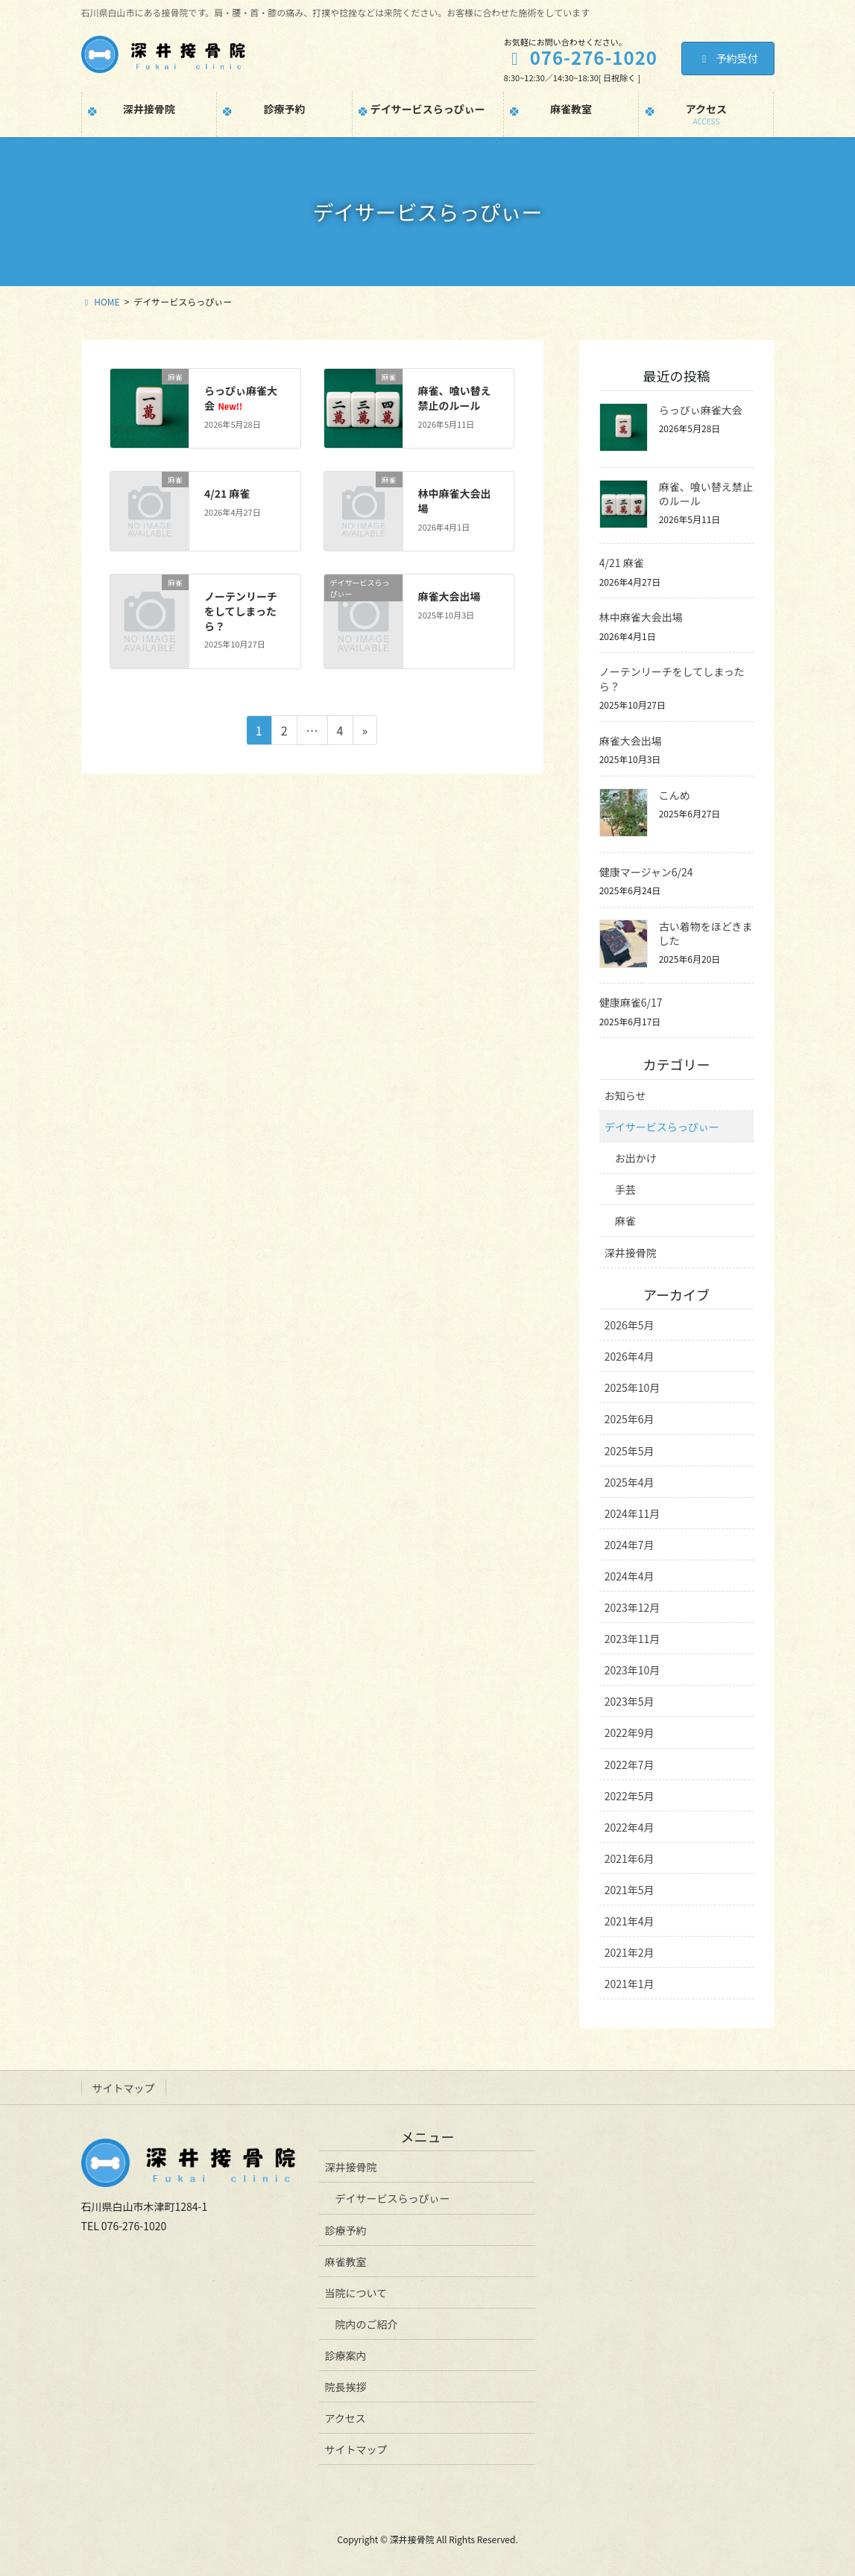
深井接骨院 (631, 1252)
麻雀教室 (345, 2261)
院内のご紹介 (366, 2324)
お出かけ (636, 1158)
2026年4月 (629, 1356)
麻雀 (625, 1220)
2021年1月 (629, 1983)
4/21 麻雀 (227, 493)
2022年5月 (629, 1795)
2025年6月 (629, 1418)
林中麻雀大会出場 (454, 501)
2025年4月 (629, 1482)
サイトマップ (123, 2087)
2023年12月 (632, 1607)
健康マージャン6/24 (646, 871)
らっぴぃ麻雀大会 (240, 398)
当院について (355, 2292)
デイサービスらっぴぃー (662, 1126)
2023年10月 (632, 1669)
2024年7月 (629, 1544)
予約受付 (728, 58)
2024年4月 (629, 1576)
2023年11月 (632, 1638)
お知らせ (625, 1095)
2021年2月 (629, 1952)
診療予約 (345, 2230)
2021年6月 (629, 1858)
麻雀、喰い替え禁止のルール (454, 398)
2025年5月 (629, 1450)
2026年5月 (629, 1324)
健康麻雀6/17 (631, 1002)
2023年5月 (629, 1701)
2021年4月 (629, 1921)
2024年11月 (632, 1513)
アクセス (344, 2418)
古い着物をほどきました (706, 934)
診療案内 (345, 2355)
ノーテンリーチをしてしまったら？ (240, 611)
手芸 (625, 1189)
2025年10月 (632, 1387)
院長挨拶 (345, 2386)
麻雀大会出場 (449, 596)
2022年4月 (629, 1827)
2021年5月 (629, 1889)
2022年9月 (629, 1732)
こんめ (674, 795)
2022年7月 (629, 1764)
